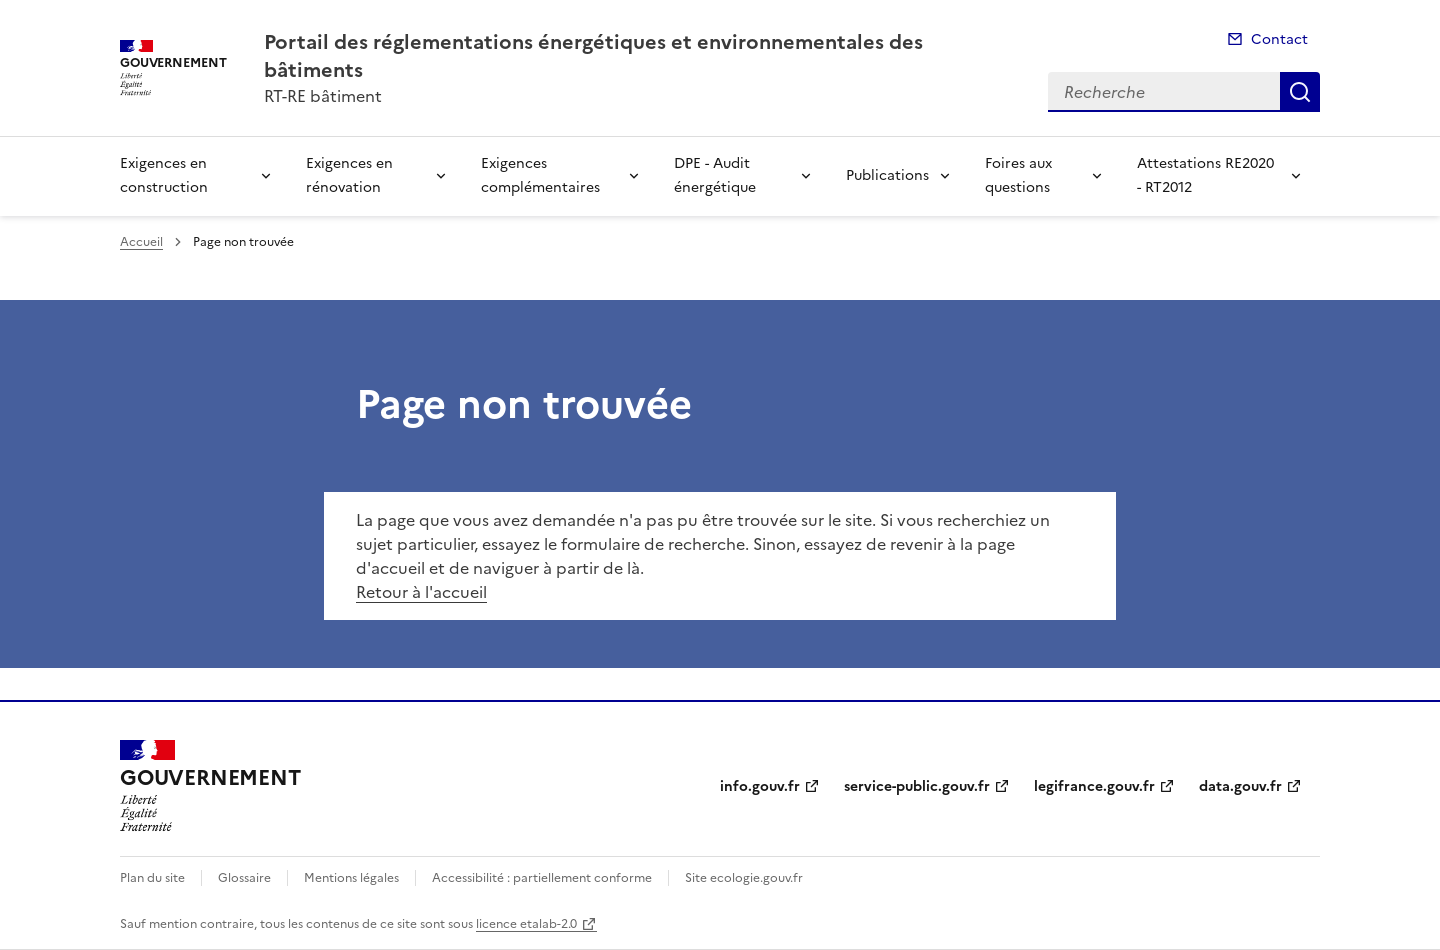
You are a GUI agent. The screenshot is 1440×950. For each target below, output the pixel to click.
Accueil (141, 242)
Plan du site (152, 878)
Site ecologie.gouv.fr (744, 878)
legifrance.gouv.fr (1094, 786)
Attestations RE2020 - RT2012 (1205, 175)
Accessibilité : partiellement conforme (542, 878)
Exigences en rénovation (349, 175)
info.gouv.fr (760, 786)
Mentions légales (351, 878)
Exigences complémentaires (540, 175)
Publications (887, 175)
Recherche (1300, 92)
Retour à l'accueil (421, 592)
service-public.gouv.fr (917, 786)
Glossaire (244, 878)
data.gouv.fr (1240, 786)
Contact (1279, 39)
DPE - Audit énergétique (715, 175)
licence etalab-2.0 (526, 924)
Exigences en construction (164, 175)
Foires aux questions (1018, 175)
